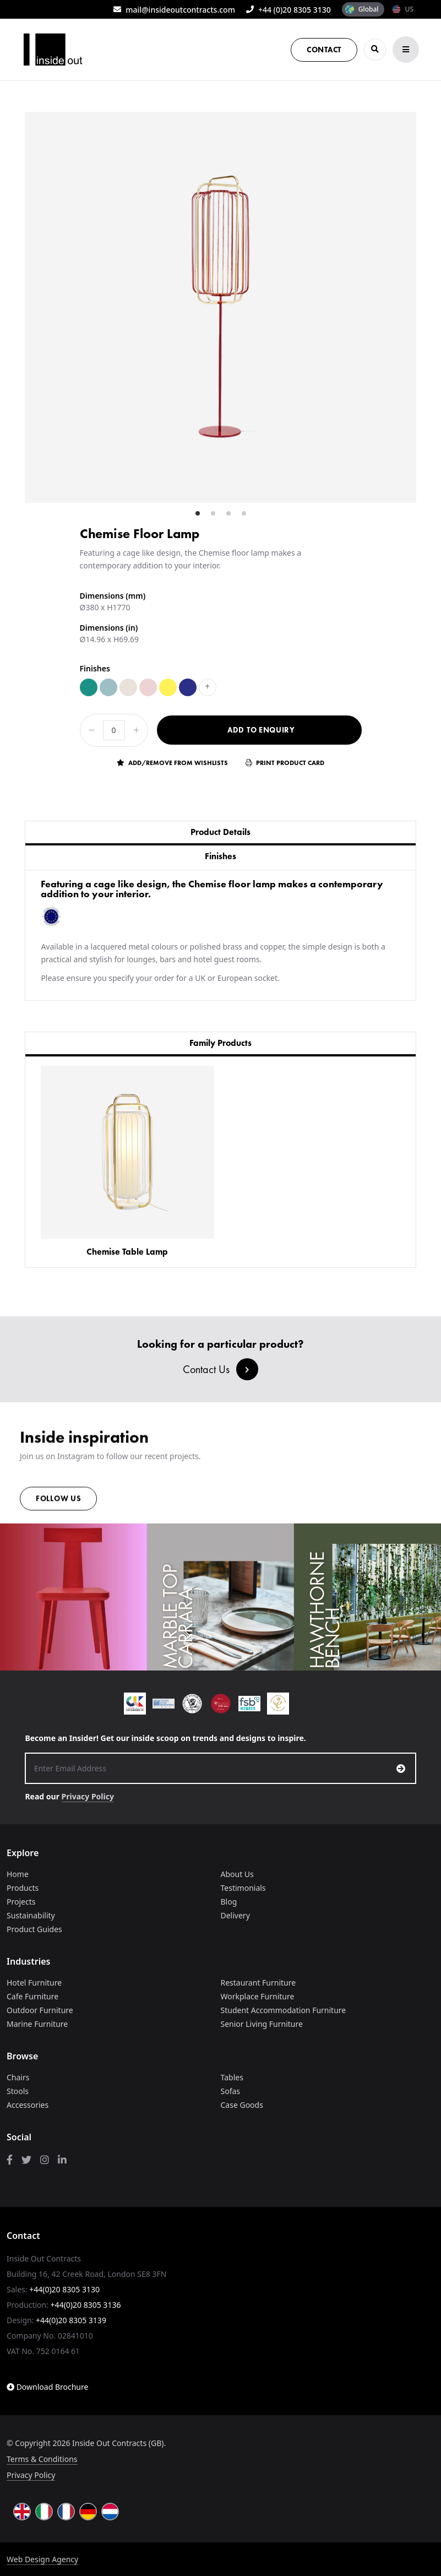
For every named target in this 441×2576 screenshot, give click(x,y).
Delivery (235, 1915)
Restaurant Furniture (258, 1982)
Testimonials (243, 1888)
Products (23, 1888)
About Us (237, 1874)
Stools (18, 2091)
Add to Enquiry (261, 730)
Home (18, 1874)
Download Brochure (47, 2387)
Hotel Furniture (34, 1982)
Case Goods (242, 2105)
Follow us (58, 1504)
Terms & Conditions (42, 2459)
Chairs (18, 2077)
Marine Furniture (37, 2024)
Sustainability (31, 1915)
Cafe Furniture (32, 1996)
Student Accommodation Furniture (283, 2010)
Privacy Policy (88, 1796)
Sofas (231, 2091)
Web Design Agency (42, 2559)
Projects (21, 1901)
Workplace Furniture (258, 1996)
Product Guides (34, 1929)
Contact (324, 50)
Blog (229, 1901)
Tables (232, 2077)
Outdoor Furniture (40, 2010)
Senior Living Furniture (262, 2024)
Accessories (27, 2105)
